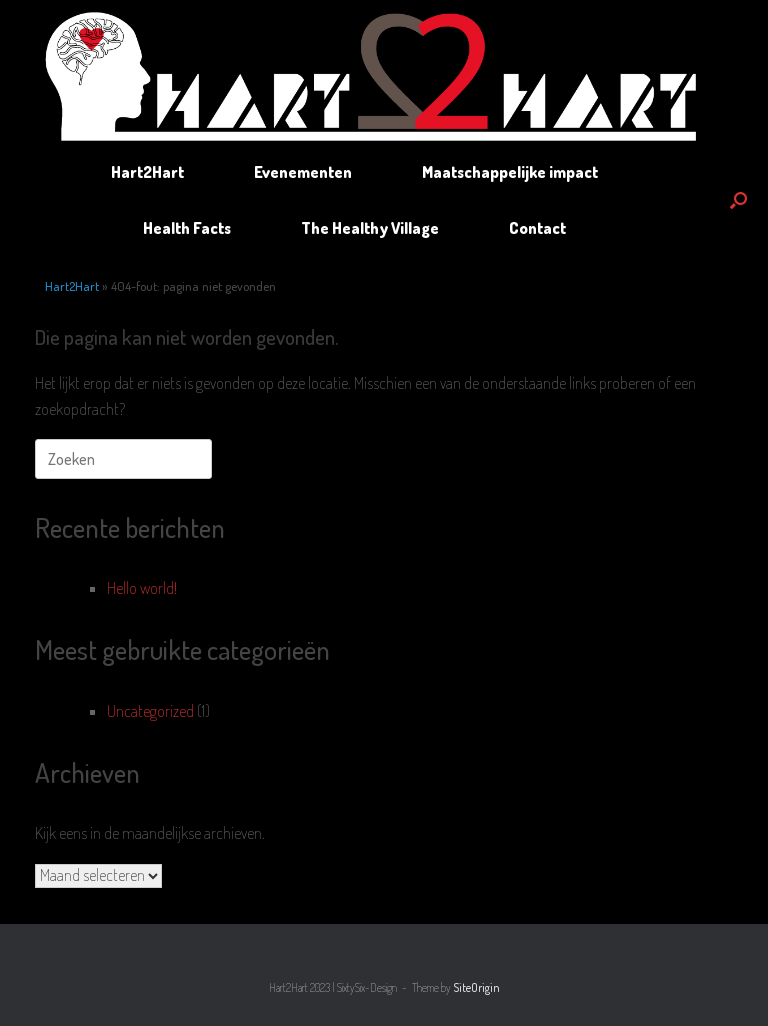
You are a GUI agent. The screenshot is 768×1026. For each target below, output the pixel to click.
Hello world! (142, 588)
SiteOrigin (476, 987)
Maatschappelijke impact (510, 172)
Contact (537, 228)
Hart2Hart (147, 172)
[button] (738, 200)
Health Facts (187, 228)
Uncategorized (150, 711)
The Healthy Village (370, 228)
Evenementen (303, 172)
